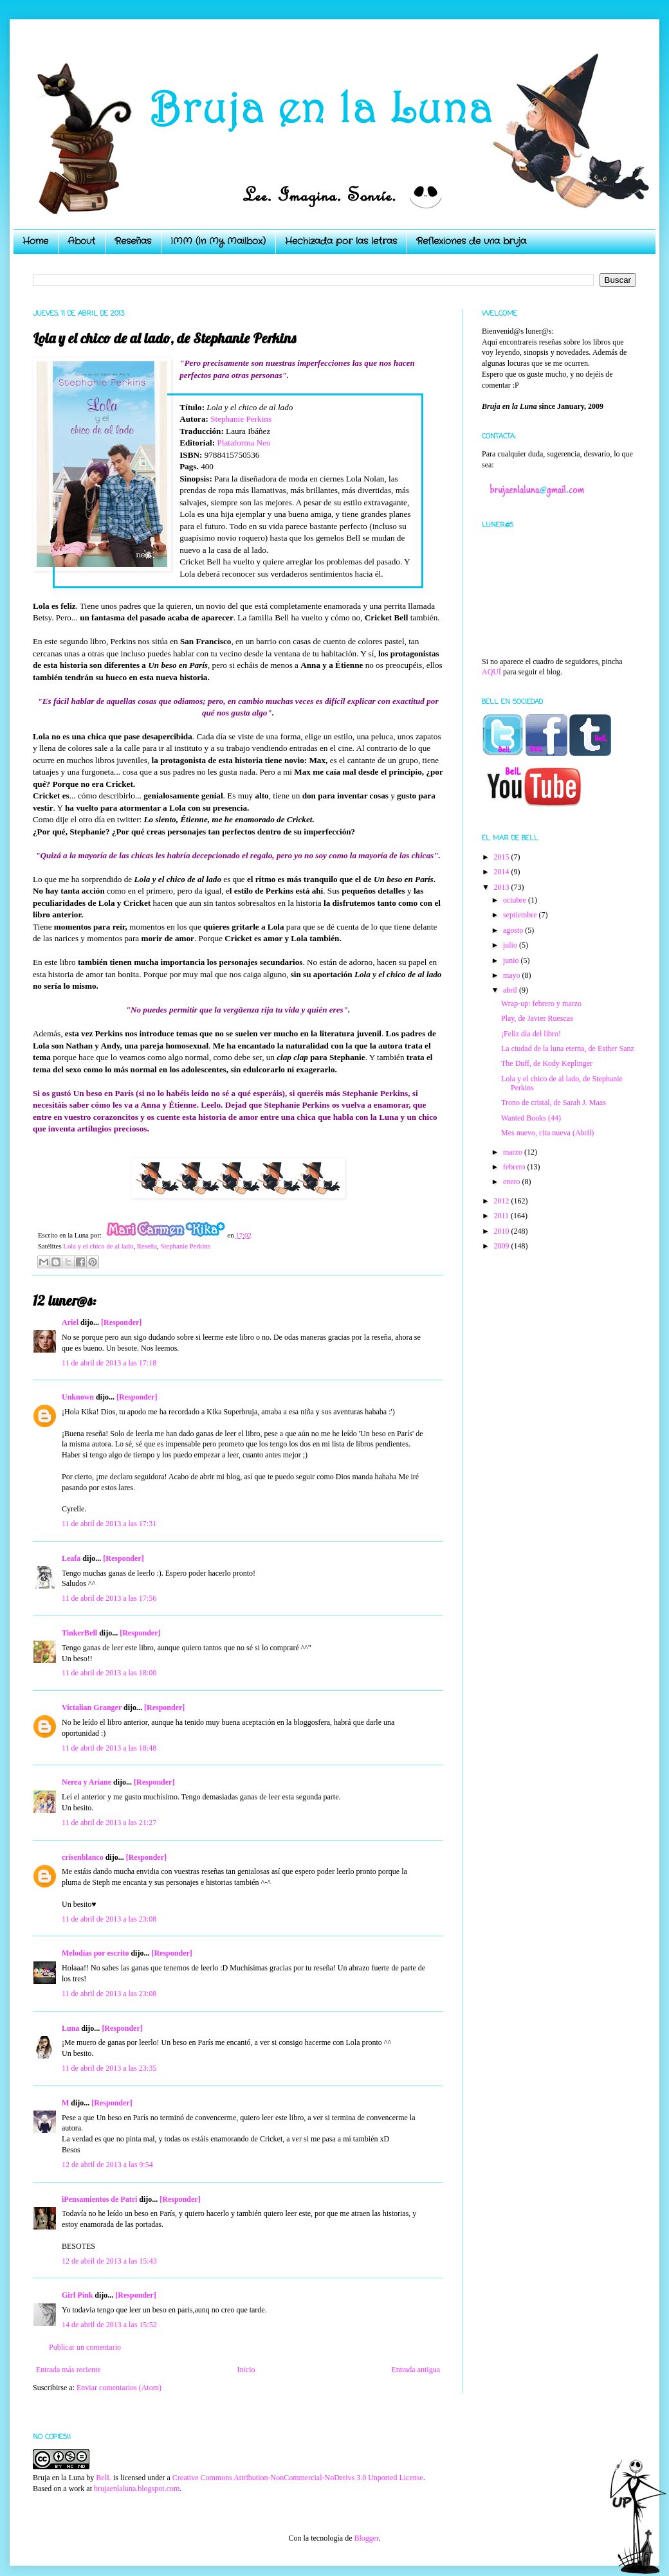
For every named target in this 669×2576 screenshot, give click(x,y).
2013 (502, 887)
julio (511, 945)
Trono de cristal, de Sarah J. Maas (553, 1102)
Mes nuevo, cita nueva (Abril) (547, 1132)
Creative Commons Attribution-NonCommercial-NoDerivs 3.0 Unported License (297, 2477)
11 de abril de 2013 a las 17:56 (109, 1598)
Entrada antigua (415, 2369)
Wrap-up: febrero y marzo (541, 1003)
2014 (502, 871)
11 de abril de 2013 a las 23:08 (109, 1918)
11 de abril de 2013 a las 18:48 (109, 1747)
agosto (514, 930)
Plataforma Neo (243, 442)
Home (35, 241)
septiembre (521, 914)
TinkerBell (79, 1632)
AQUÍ (491, 671)
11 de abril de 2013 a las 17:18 (109, 1362)
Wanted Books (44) (531, 1117)
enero (512, 1181)
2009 (502, 1245)
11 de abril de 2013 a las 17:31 (109, 1523)
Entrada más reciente (68, 2369)
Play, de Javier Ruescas (537, 1018)
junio (512, 960)
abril (511, 990)
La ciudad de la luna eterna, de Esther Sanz (567, 1048)
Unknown (78, 1396)
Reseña (147, 1246)
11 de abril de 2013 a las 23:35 (109, 2068)
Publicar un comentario (85, 2347)
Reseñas (133, 241)
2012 (502, 1200)
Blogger (366, 2538)
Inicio (246, 2369)
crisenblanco (83, 1857)
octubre (515, 900)
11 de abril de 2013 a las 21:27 (109, 1822)
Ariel (70, 1322)
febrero (515, 1166)
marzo (513, 1152)
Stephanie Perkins (240, 419)
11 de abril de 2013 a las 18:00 (109, 1672)
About (81, 241)
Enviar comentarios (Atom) (119, 2387)
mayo (512, 975)
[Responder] (121, 1322)
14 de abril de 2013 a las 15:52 (109, 2324)
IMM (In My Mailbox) (218, 241)
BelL (103, 2477)
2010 (502, 1231)
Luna (70, 2028)
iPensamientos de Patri (99, 2199)
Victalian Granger (92, 1707)
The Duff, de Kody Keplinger (546, 1063)
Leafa (71, 1558)
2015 (502, 856)
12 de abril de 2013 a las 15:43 (109, 2260)
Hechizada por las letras (341, 241)
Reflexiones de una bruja (471, 241)
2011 (502, 1215)
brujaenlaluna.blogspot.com (136, 2488)
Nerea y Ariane (86, 1782)
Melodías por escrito (95, 1953)
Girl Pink (77, 2295)
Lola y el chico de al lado (98, 1246)
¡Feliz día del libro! (531, 1033)
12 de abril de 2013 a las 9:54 (107, 2164)
